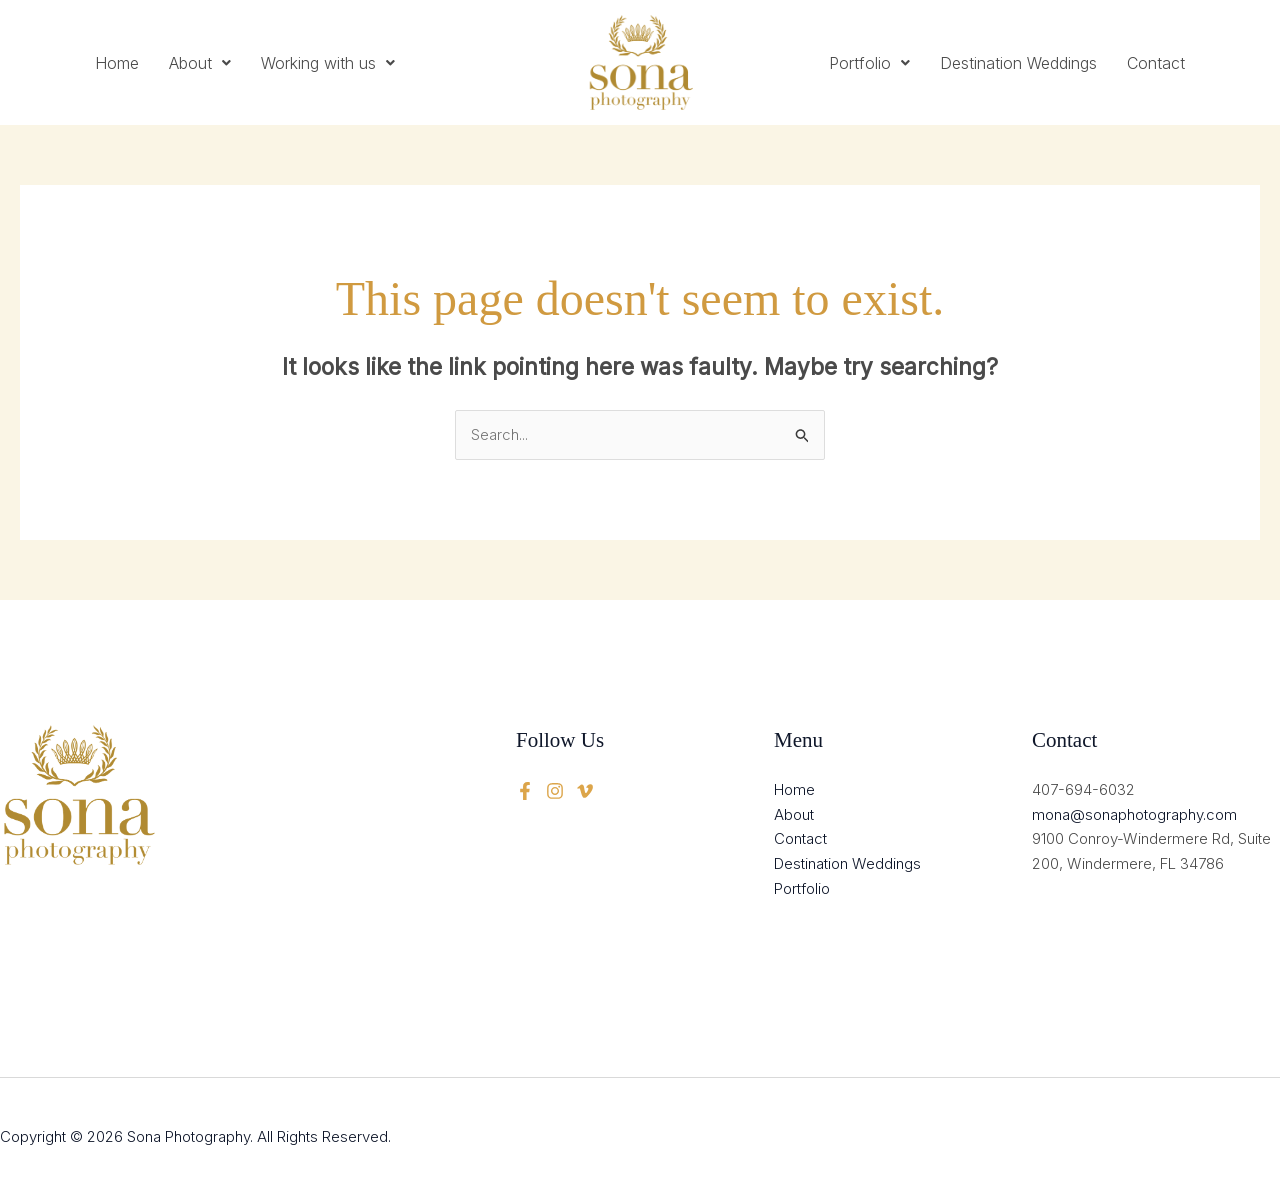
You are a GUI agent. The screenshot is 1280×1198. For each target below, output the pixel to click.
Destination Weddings (1018, 63)
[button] (200, 63)
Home (117, 63)
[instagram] (585, 791)
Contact (1156, 63)
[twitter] (555, 791)
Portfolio (869, 63)
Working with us (328, 63)
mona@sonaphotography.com (1134, 814)
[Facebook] (525, 791)
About (200, 63)
